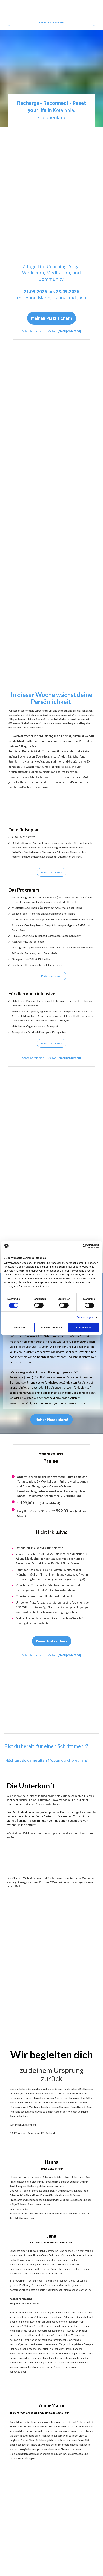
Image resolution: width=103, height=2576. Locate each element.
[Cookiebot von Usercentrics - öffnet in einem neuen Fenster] (85, 1246)
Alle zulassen (83, 1327)
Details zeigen (84, 1317)
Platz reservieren (51, 2564)
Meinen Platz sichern (51, 763)
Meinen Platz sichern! (51, 22)
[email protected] (69, 776)
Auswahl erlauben (51, 1327)
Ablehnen (19, 1327)
